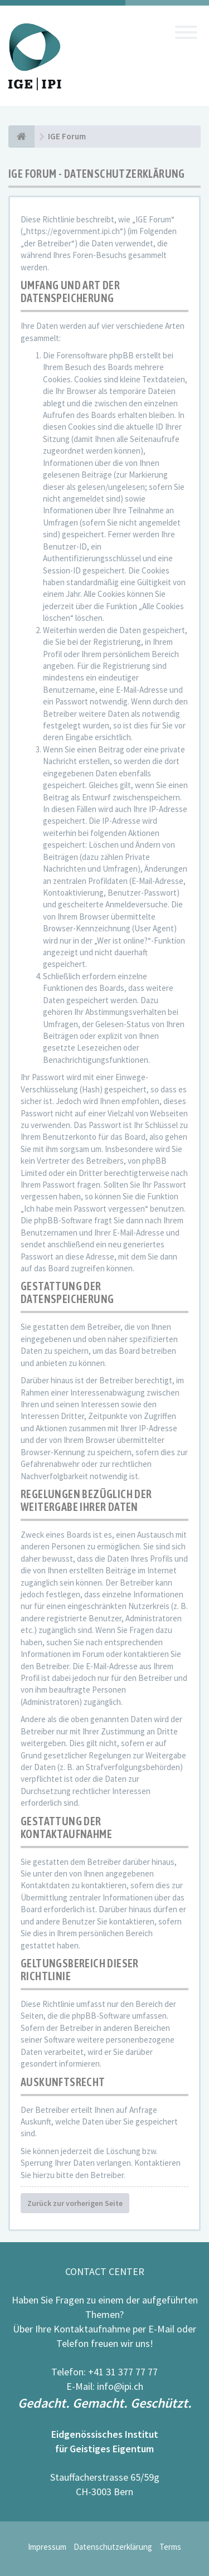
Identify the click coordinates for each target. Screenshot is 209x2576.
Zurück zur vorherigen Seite (75, 2203)
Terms (170, 2546)
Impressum (47, 2546)
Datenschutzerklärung (113, 2546)
